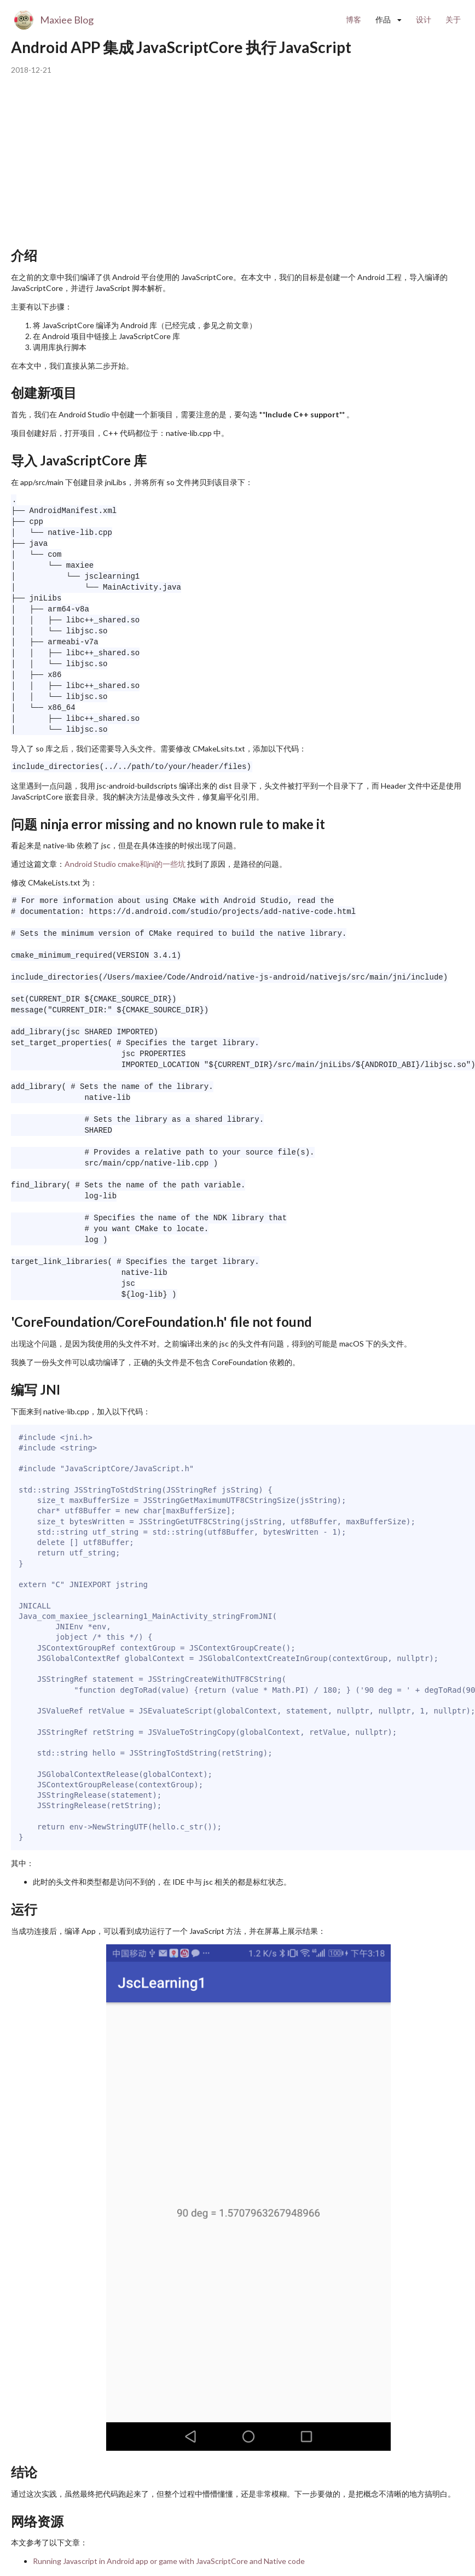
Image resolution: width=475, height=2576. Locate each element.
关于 (453, 19)
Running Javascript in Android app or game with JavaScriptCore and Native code (169, 2561)
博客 (353, 19)
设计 (423, 19)
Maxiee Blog (67, 20)
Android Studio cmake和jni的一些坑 (125, 864)
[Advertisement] (210, 163)
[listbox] (388, 19)
